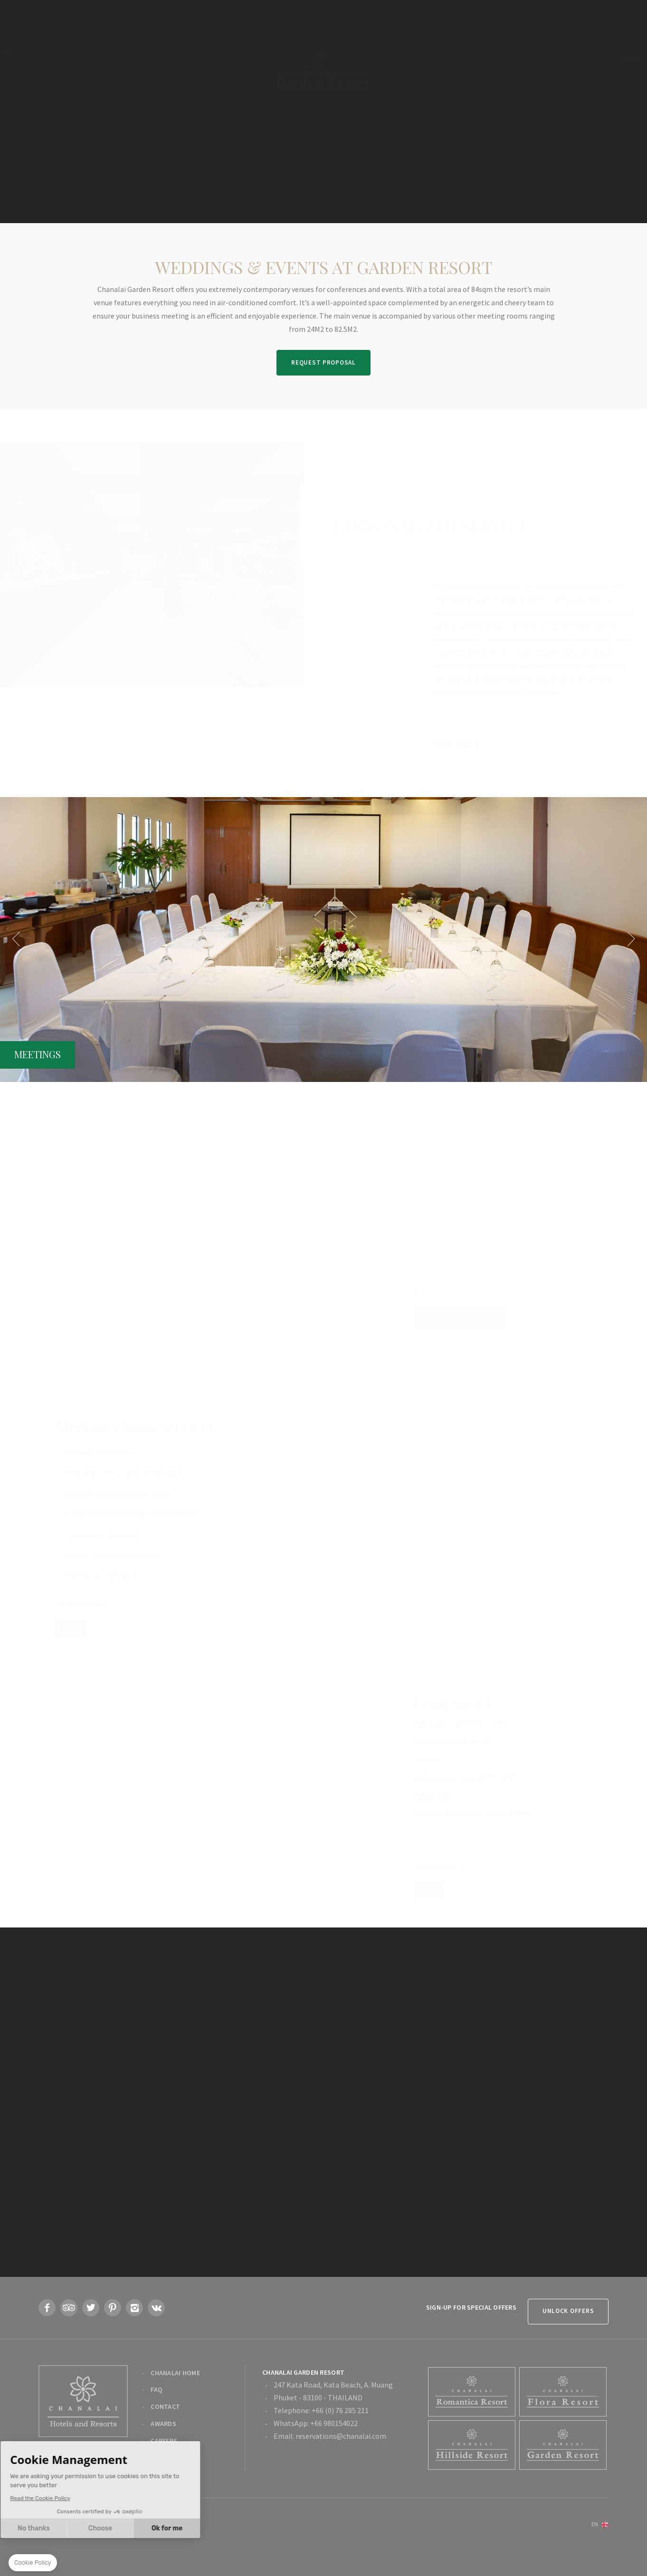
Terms (46, 2543)
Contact (165, 2424)
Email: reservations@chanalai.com (330, 2454)
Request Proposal (323, 361)
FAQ (156, 2408)
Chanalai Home (175, 2391)
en (594, 2541)
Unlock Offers (564, 2328)
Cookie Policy (124, 2543)
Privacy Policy (81, 2543)
